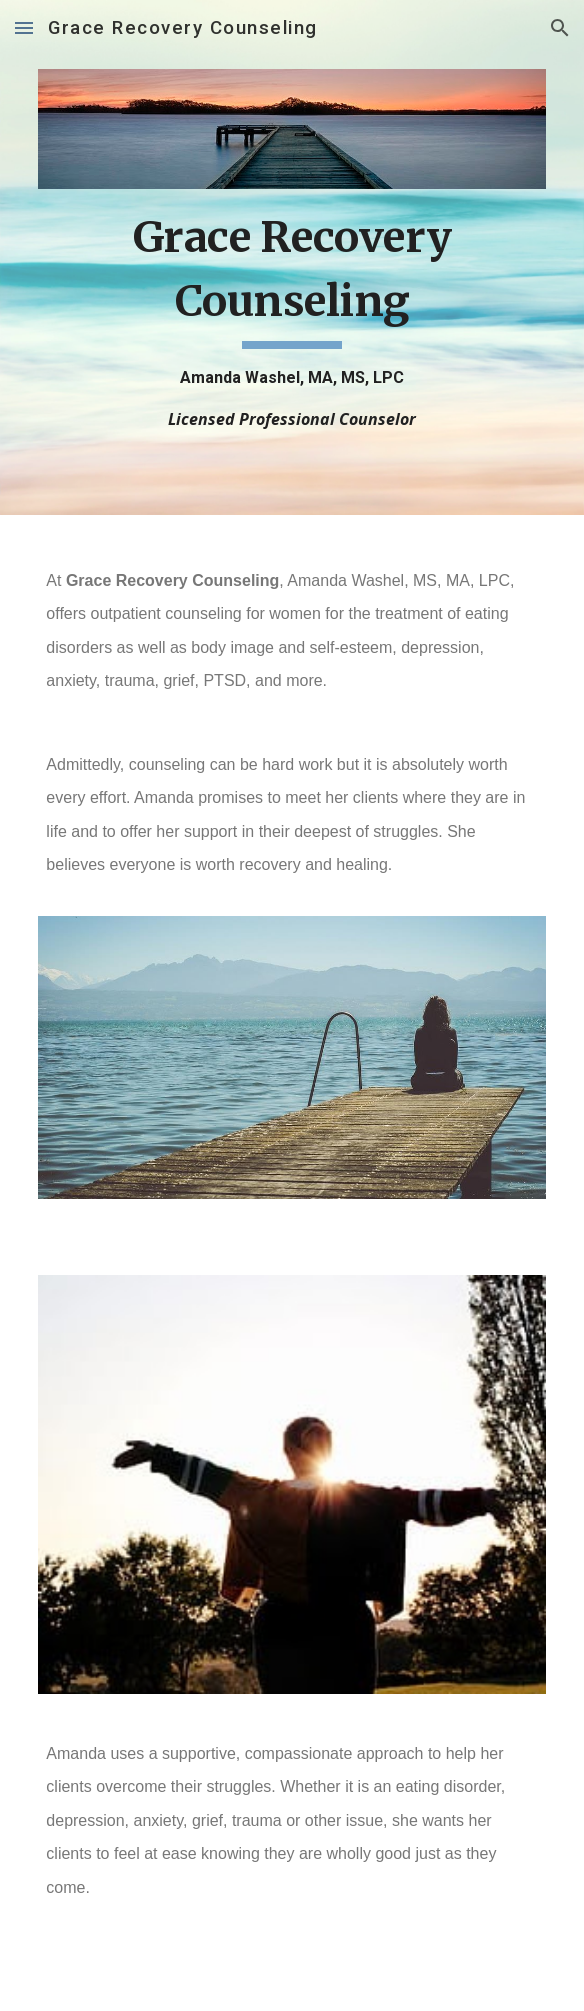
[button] (24, 27)
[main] (291, 317)
